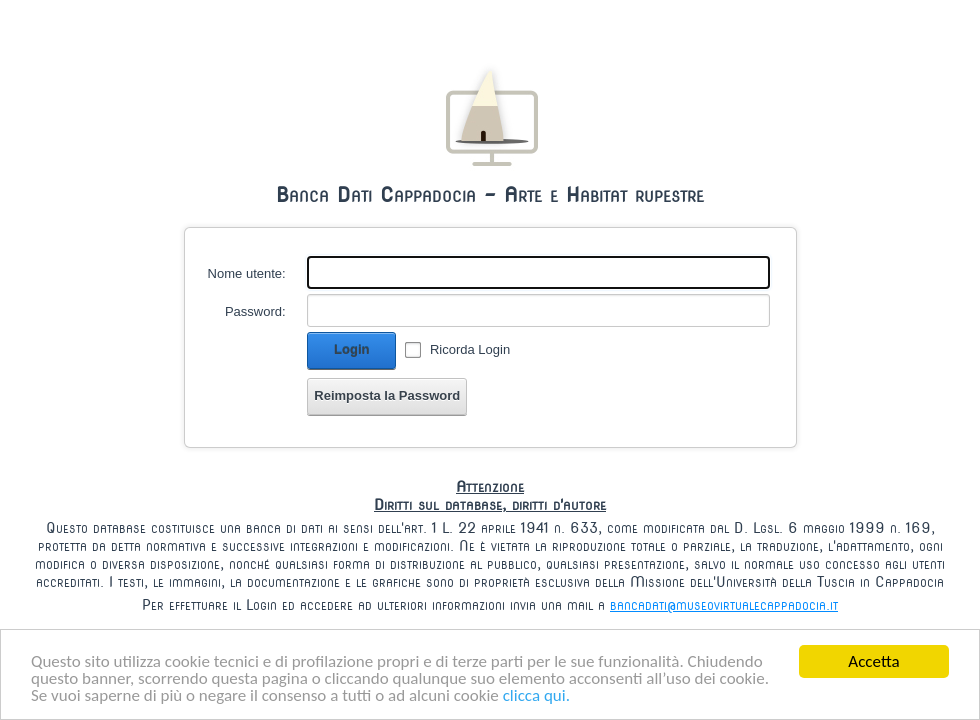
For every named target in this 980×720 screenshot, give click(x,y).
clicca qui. (536, 696)
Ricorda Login (470, 349)
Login (351, 349)
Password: (255, 311)
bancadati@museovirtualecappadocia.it (724, 605)
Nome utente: (247, 273)
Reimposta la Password (387, 395)
